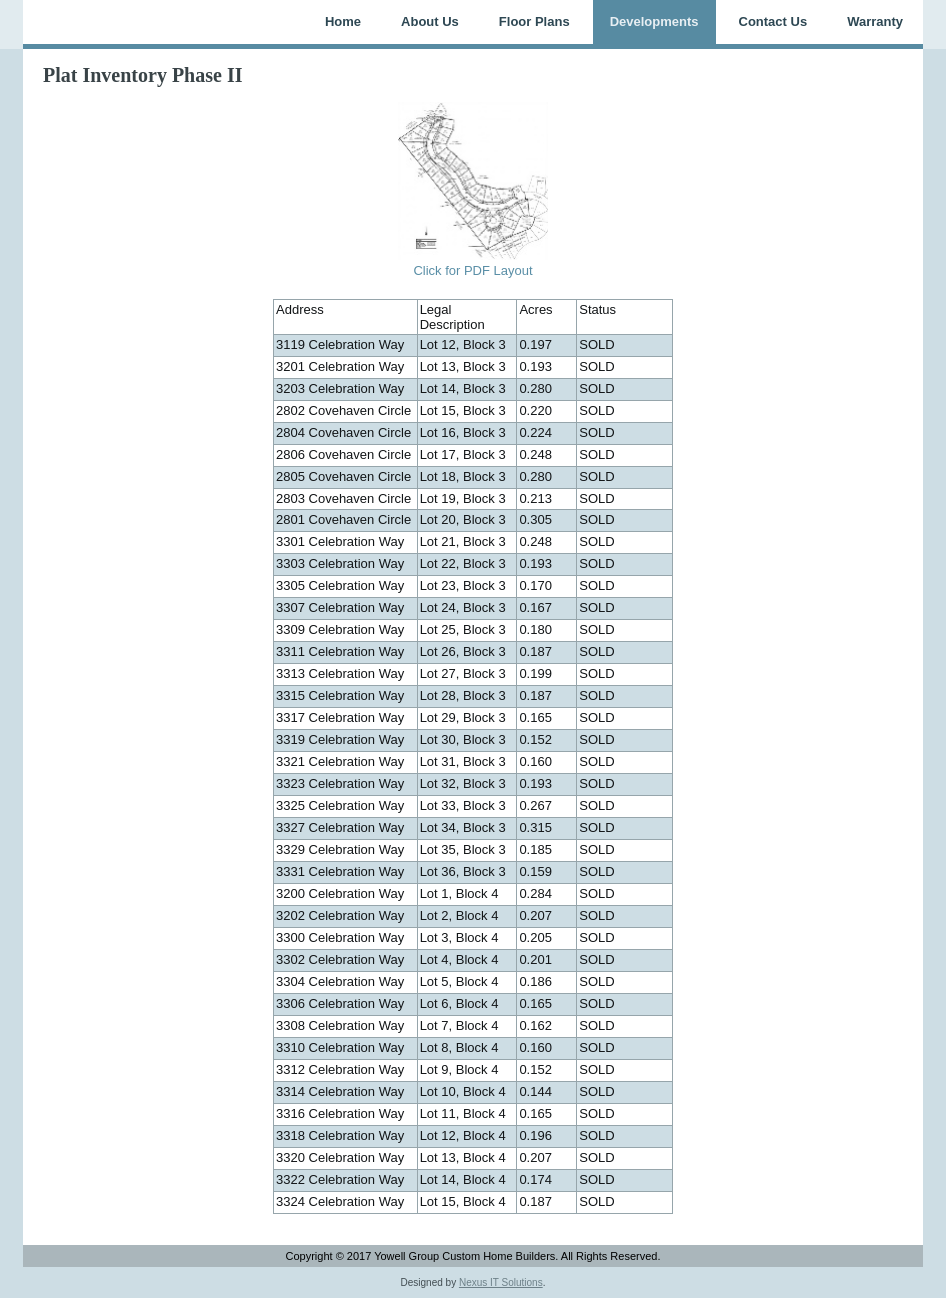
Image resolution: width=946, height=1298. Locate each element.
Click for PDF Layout (472, 270)
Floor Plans (534, 21)
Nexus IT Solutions (501, 1282)
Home (343, 21)
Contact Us (773, 21)
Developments (654, 21)
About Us (430, 21)
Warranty (875, 21)
